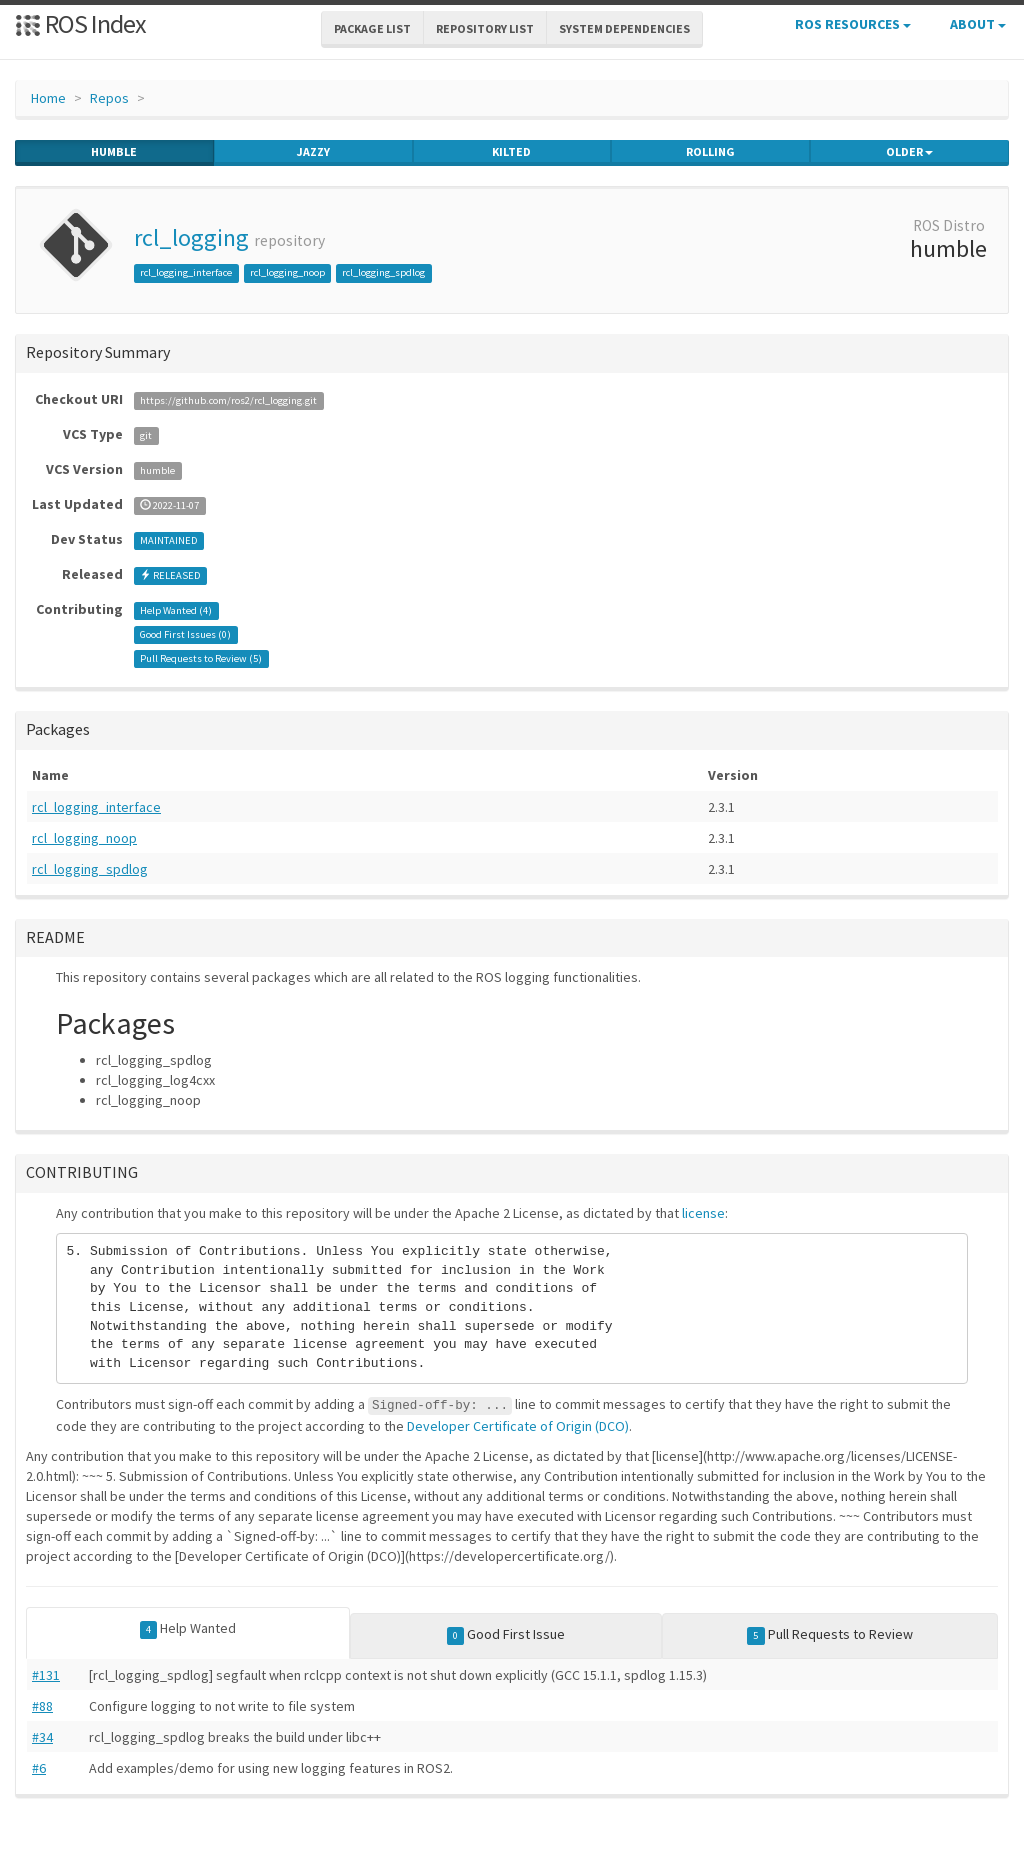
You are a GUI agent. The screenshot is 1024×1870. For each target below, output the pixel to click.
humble (114, 152)
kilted (511, 152)
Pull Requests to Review (830, 1635)
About (978, 24)
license (703, 1213)
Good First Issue (506, 1635)
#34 (42, 1737)
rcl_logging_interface (186, 272)
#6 (39, 1768)
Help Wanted (188, 1629)
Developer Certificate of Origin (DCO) (518, 1426)
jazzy (313, 152)
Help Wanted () (176, 610)
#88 (42, 1706)
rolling (710, 152)
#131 (46, 1675)
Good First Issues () (185, 634)
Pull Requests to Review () (201, 658)
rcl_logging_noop (287, 272)
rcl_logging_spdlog (383, 272)
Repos (109, 98)
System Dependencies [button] (624, 28)
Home (48, 98)
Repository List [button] (485, 28)
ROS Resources (853, 24)
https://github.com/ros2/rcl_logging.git (228, 400)
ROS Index (80, 23)
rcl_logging (191, 237)
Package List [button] (372, 28)
